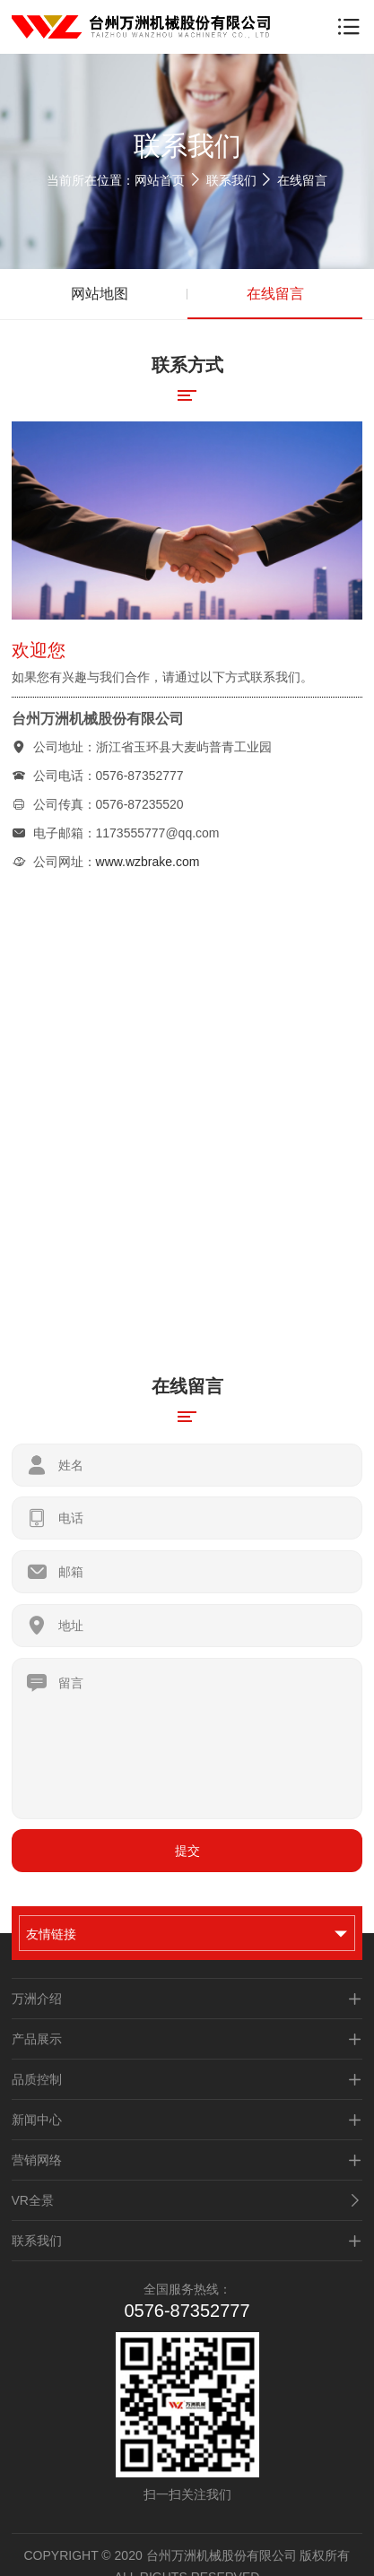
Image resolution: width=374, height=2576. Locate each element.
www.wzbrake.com (148, 861)
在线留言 (302, 180)
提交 (187, 1850)
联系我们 (231, 180)
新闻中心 (187, 2119)
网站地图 (99, 293)
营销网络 (187, 2160)
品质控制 (187, 2079)
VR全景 (187, 2200)
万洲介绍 (187, 1998)
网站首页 (160, 180)
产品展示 (187, 2039)
